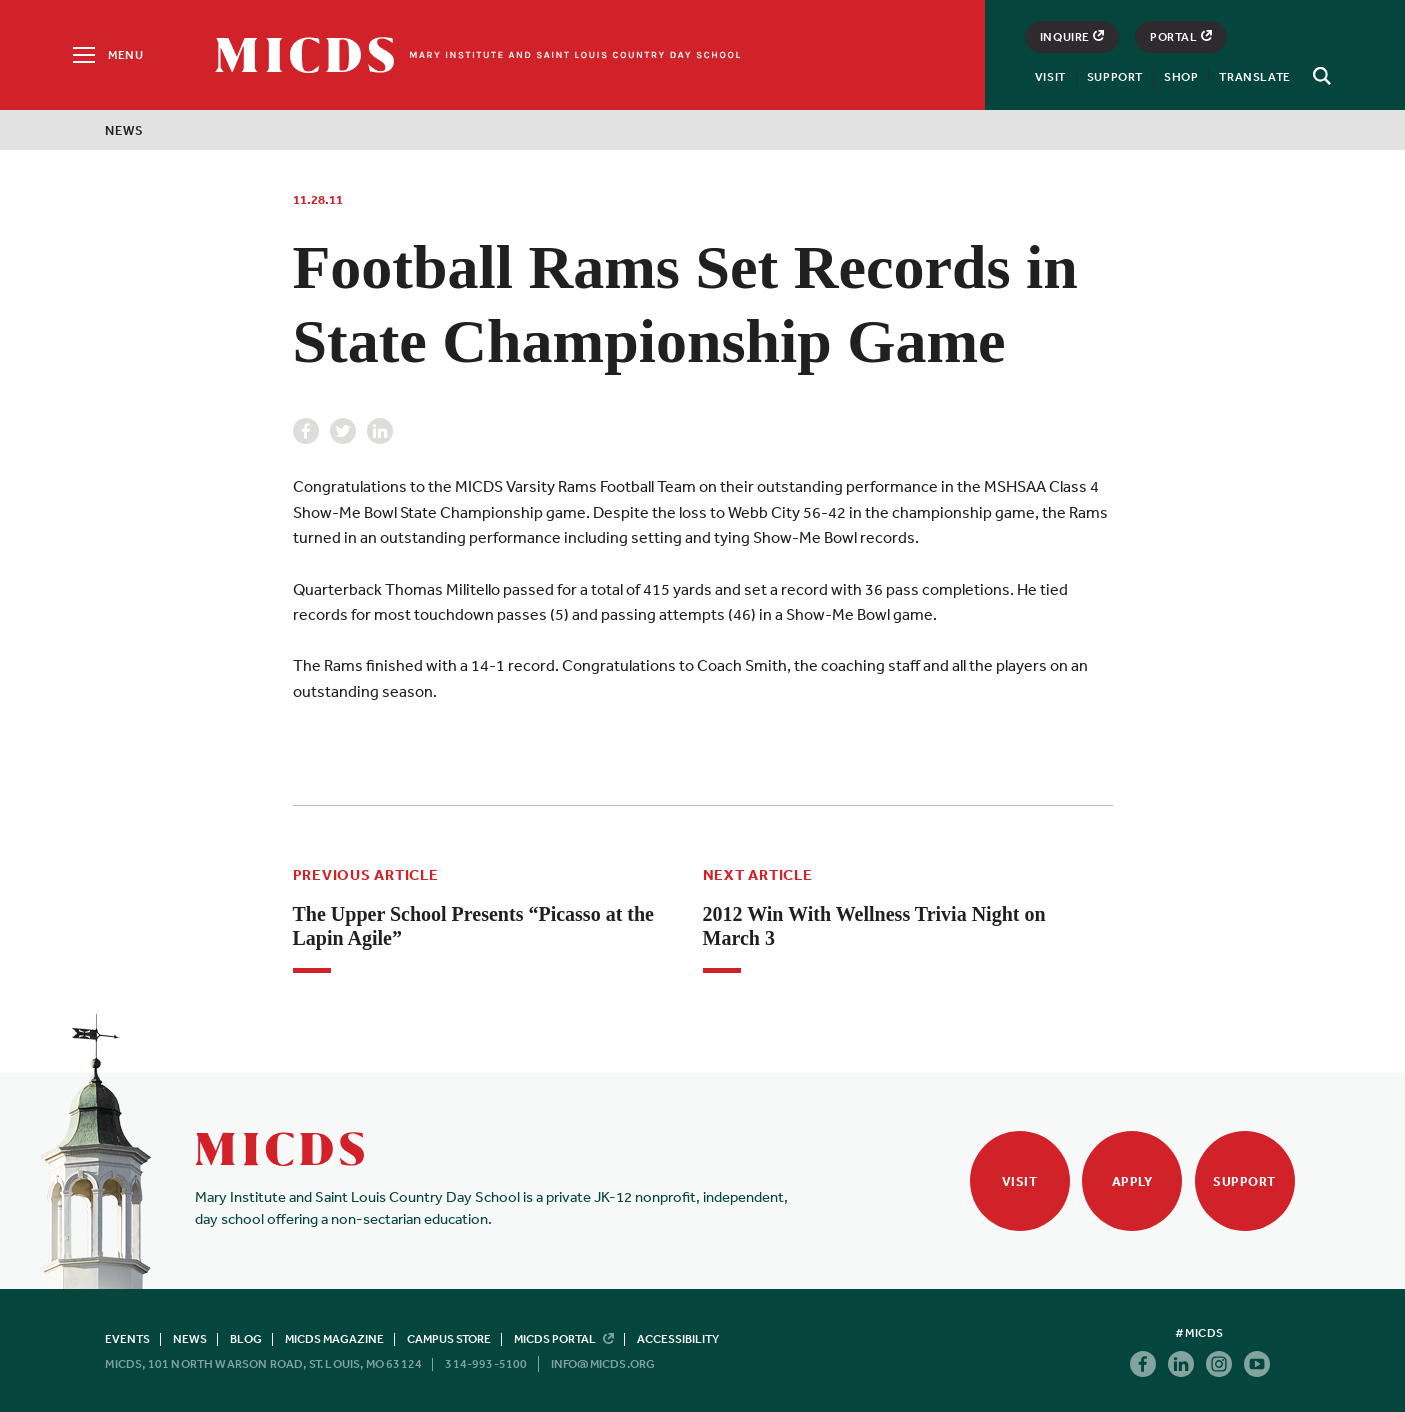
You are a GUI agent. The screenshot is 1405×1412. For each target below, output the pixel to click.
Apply (1132, 1181)
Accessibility (678, 1339)
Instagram (1219, 1364)
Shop (1181, 77)
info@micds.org (603, 1364)
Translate (1254, 77)
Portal (1181, 37)
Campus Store (449, 1339)
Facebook (306, 431)
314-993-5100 (486, 1364)
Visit (1050, 77)
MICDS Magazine (334, 1339)
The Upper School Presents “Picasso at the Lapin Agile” (473, 926)
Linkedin (380, 431)
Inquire (1072, 37)
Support (1115, 77)
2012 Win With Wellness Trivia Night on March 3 (874, 926)
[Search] (1319, 76)
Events (127, 1339)
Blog (246, 1339)
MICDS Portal (564, 1339)
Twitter (343, 431)
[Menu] (106, 55)
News (124, 130)
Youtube (1257, 1364)
